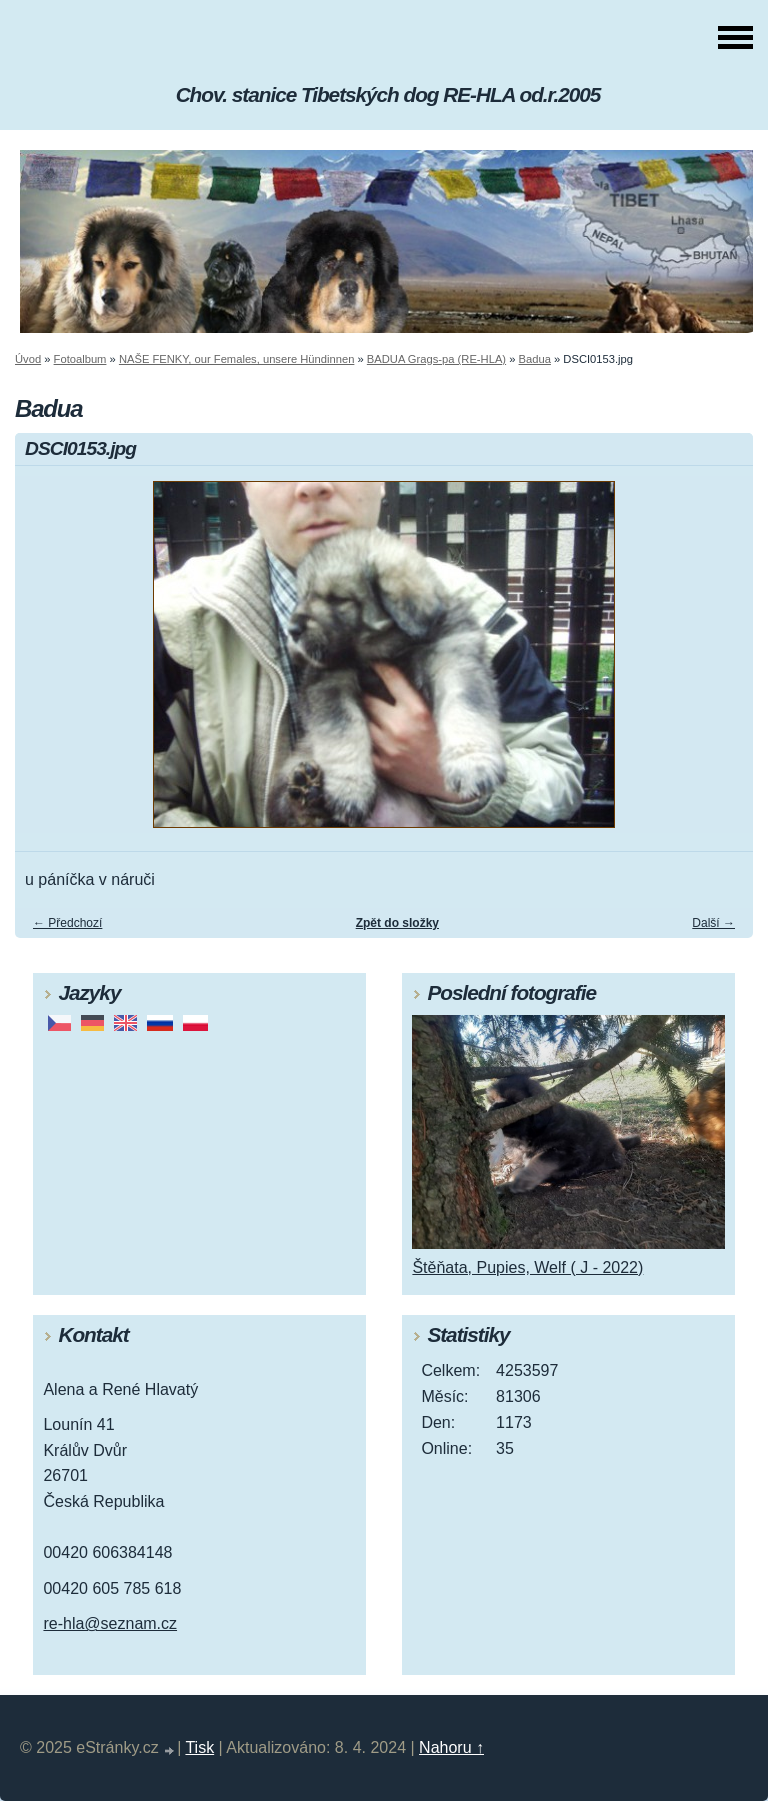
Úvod (28, 359)
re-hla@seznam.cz (110, 1623)
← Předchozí (67, 923)
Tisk (199, 1747)
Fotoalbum (80, 359)
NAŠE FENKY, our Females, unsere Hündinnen (236, 359)
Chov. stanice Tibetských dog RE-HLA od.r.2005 (388, 94)
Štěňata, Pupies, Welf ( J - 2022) (527, 1267)
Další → (713, 923)
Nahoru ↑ (451, 1747)
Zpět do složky (397, 923)
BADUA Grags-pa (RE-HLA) (436, 359)
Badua (535, 359)
